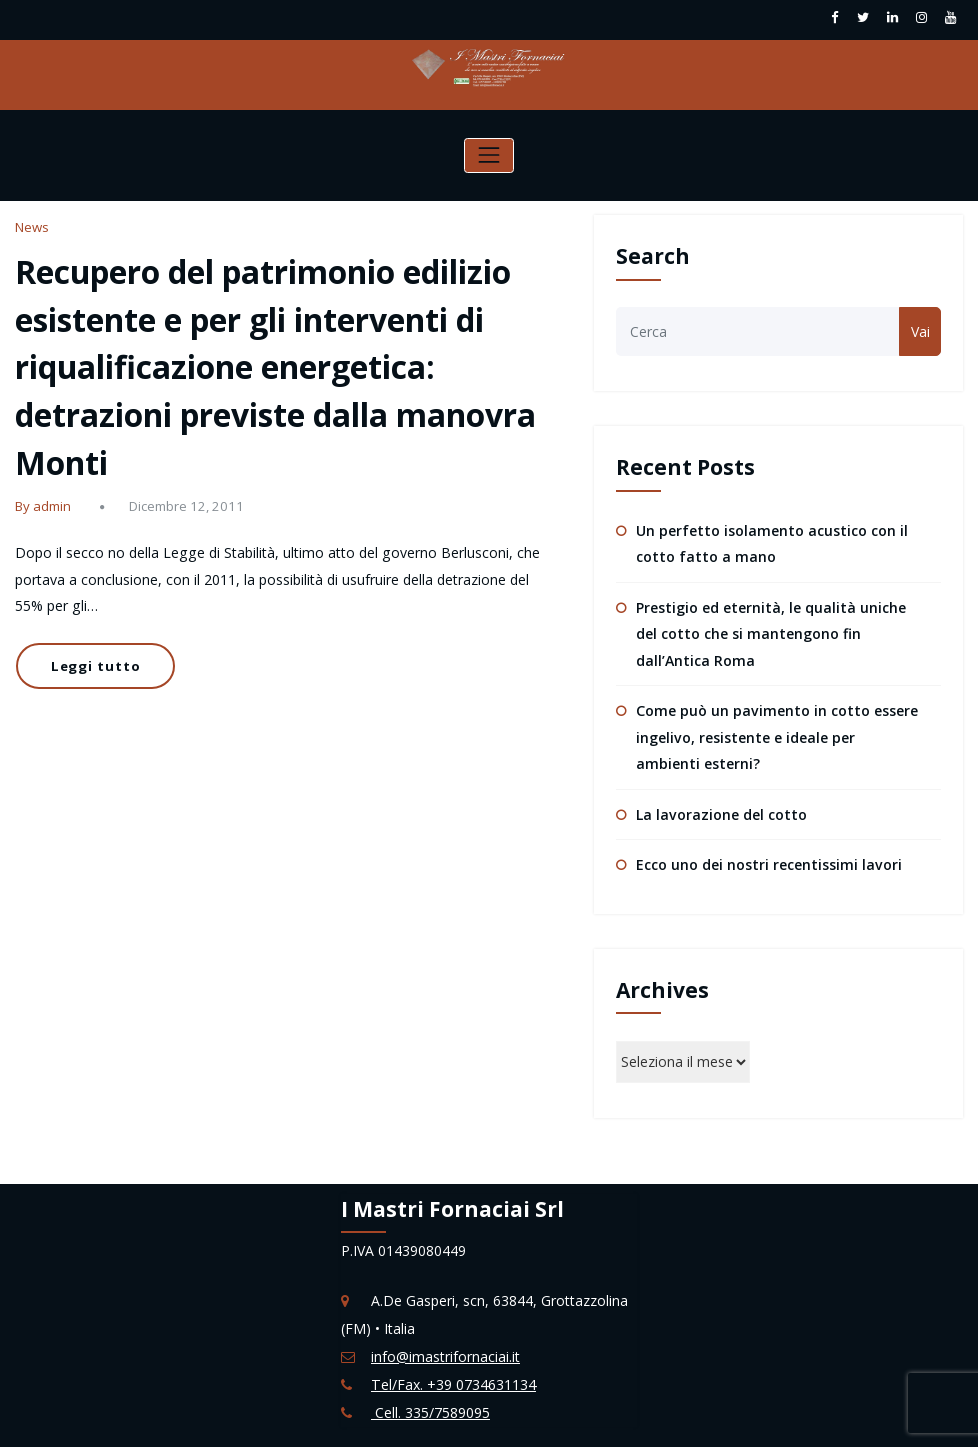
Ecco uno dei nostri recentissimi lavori (768, 862)
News (32, 227)
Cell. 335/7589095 (430, 1410)
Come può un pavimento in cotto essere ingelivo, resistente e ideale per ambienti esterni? (776, 736)
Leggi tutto (95, 663)
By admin (43, 504)
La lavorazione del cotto (721, 812)
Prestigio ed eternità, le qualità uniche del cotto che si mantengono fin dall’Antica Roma (771, 634)
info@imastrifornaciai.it (445, 1354)
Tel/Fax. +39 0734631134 (453, 1382)
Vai (920, 331)
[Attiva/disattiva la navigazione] (488, 155)
